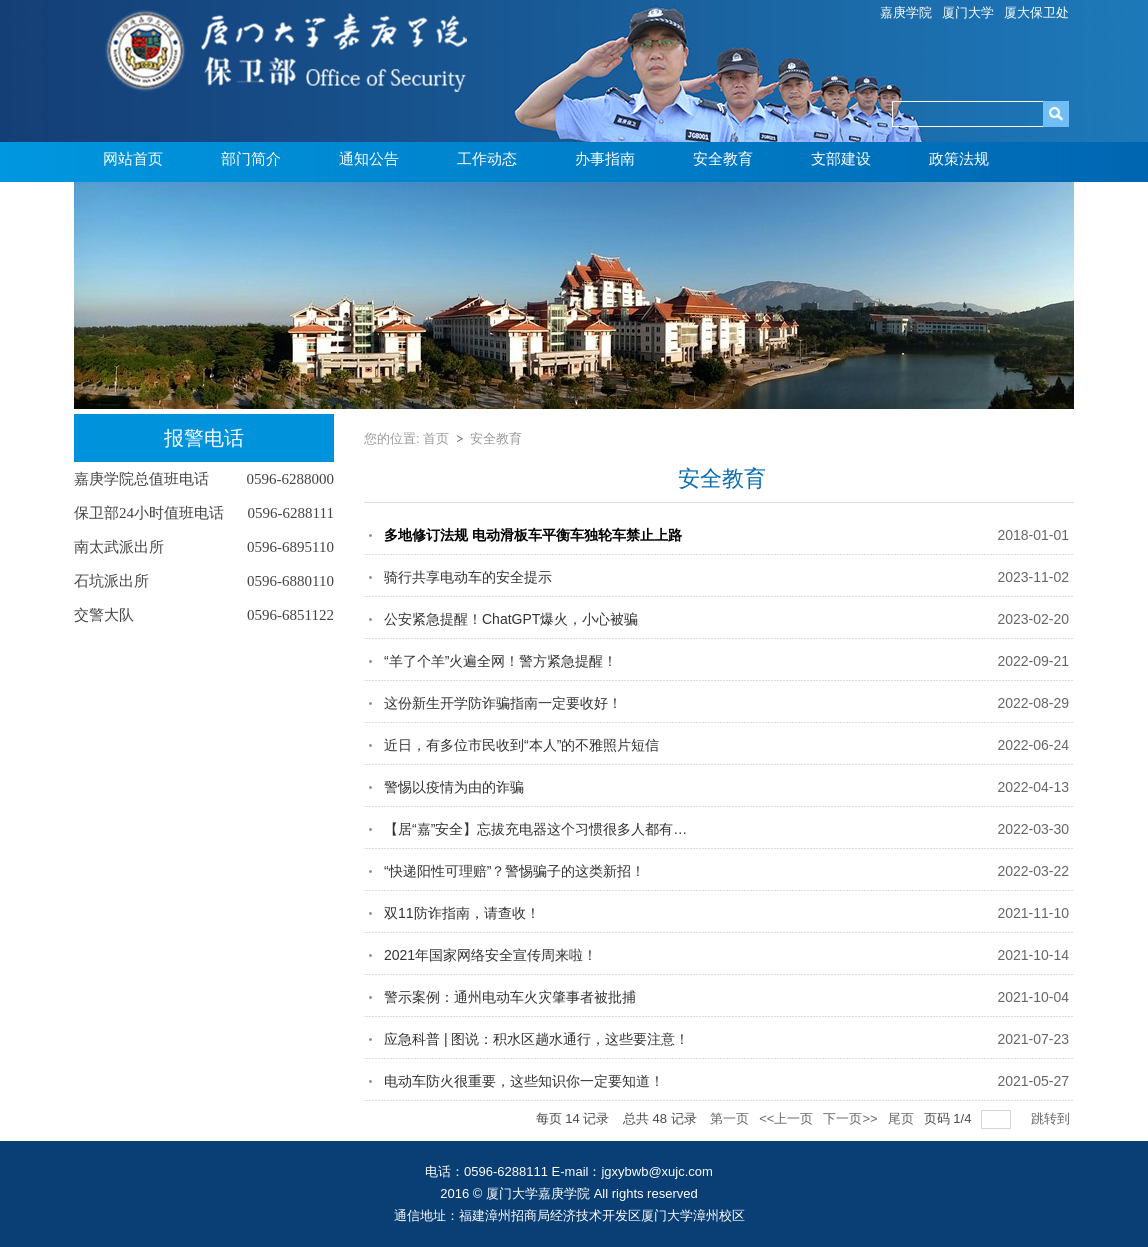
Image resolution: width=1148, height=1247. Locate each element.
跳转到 (1052, 1118)
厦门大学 (968, 12)
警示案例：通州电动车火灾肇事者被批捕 (510, 997)
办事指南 (605, 159)
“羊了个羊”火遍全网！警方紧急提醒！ (500, 661)
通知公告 (369, 159)
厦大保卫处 (1036, 12)
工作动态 (487, 159)
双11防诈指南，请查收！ (462, 913)
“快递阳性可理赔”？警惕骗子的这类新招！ (514, 871)
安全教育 (723, 159)
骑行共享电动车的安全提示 (468, 577)
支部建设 (841, 159)
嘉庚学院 (906, 12)
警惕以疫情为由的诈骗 (454, 787)
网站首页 (133, 159)
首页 (436, 438)
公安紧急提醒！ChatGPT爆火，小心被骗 (511, 619)
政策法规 (959, 159)
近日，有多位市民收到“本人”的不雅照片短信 (521, 745)
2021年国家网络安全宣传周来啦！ (490, 955)
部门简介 (251, 159)
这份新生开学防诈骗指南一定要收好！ (503, 703)
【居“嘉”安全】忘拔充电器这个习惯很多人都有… (535, 829)
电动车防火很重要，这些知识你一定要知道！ (524, 1081)
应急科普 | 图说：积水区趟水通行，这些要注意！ (536, 1039)
